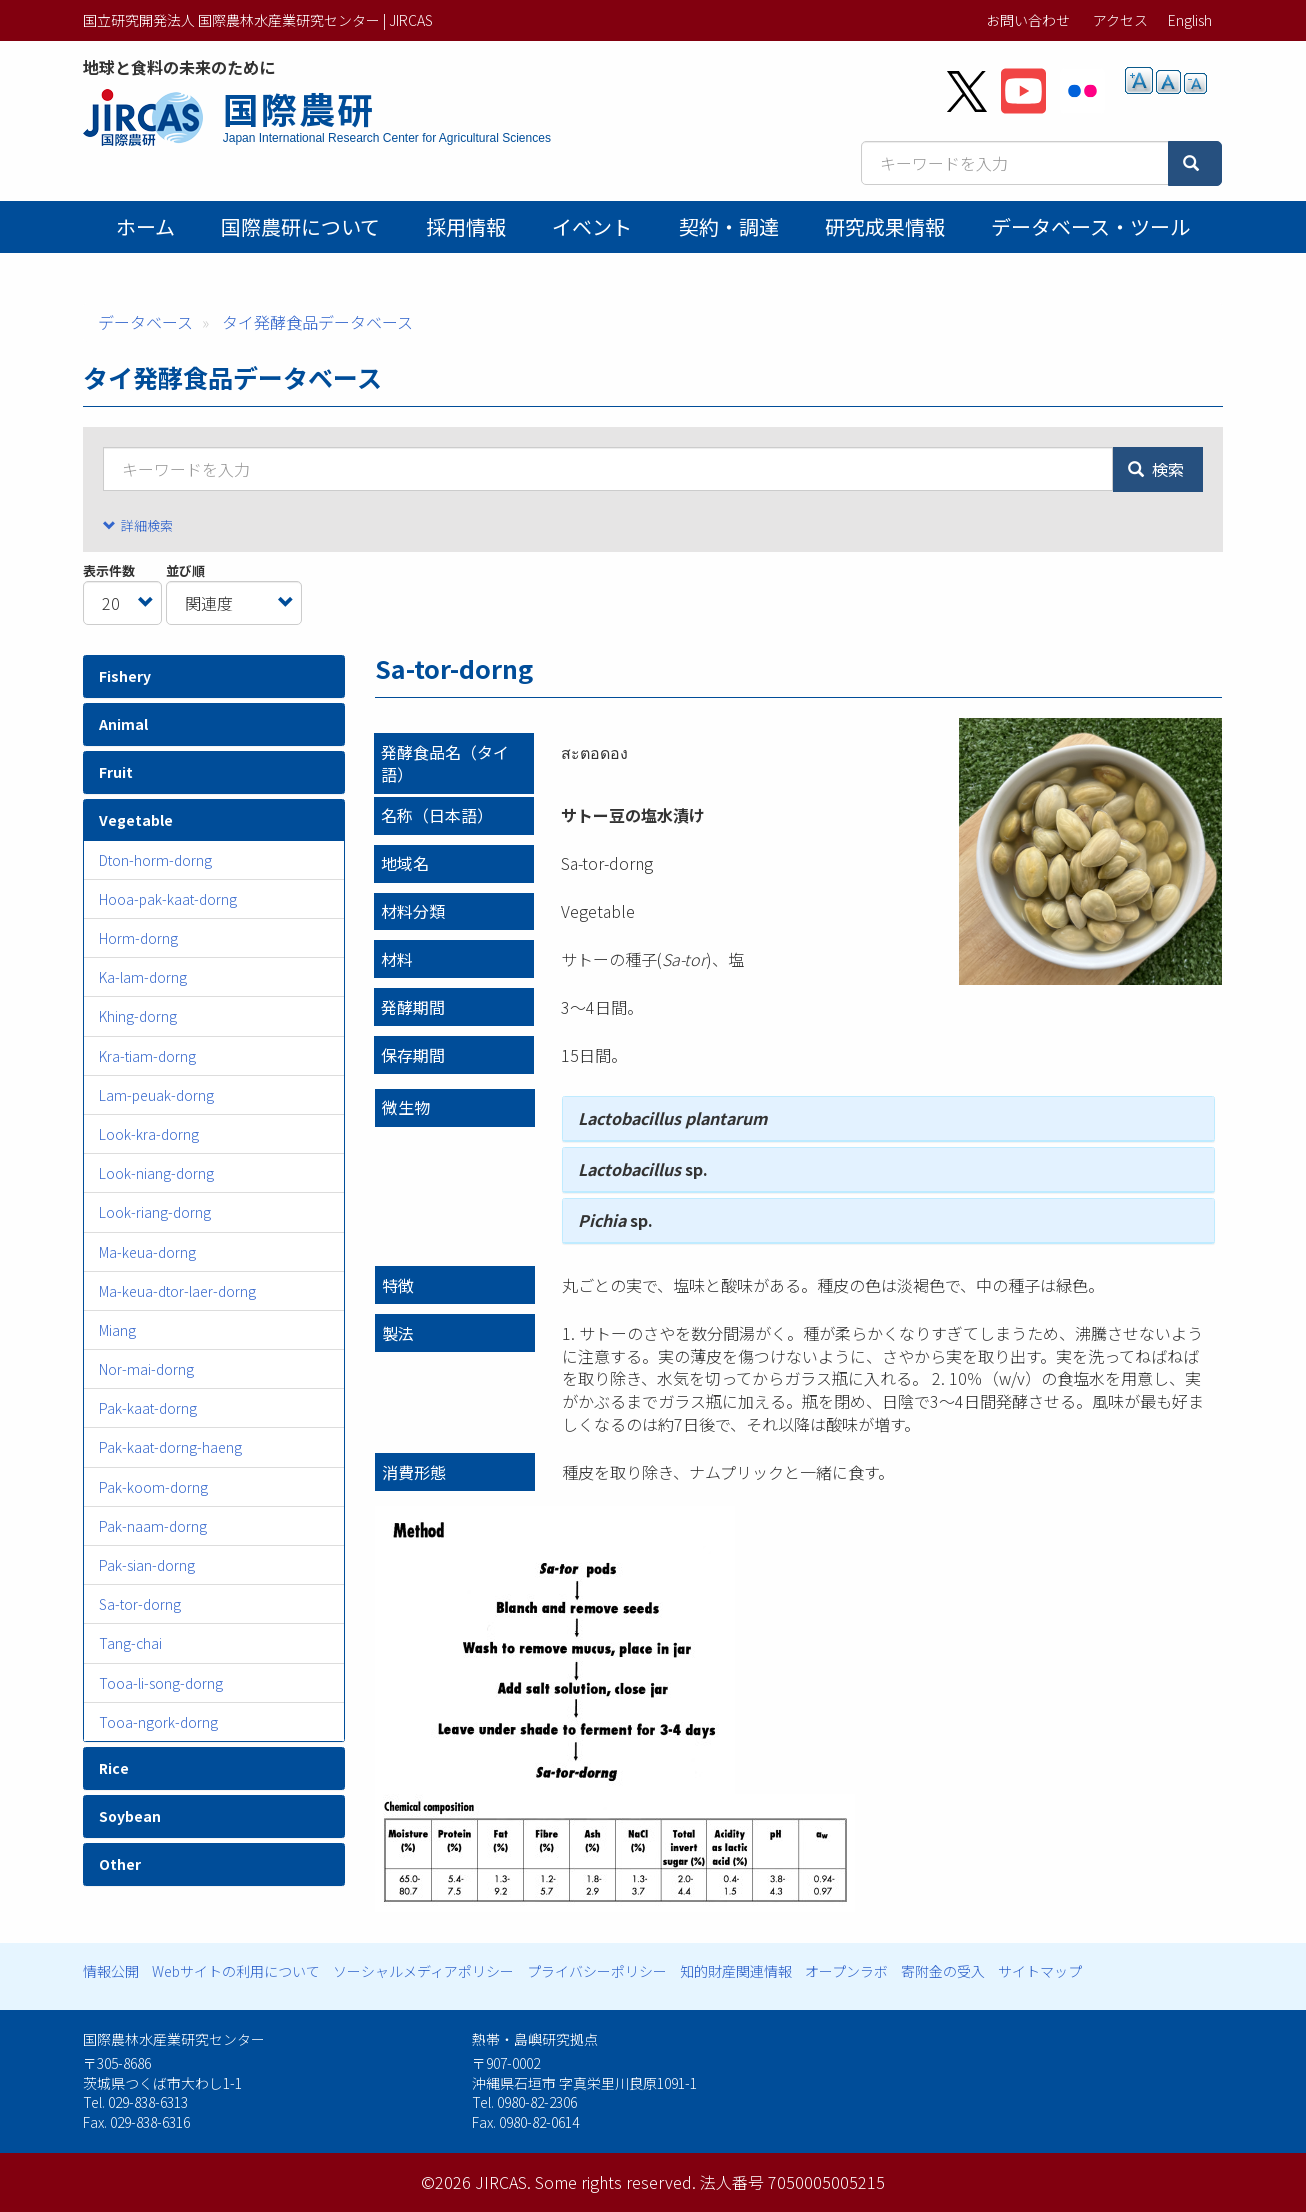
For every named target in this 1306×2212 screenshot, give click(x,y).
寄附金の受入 (943, 1971)
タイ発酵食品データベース (317, 322)
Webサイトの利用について (236, 1971)
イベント (592, 226)
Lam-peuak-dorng (156, 1095)
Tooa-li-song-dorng (161, 1683)
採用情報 (466, 226)
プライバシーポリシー (597, 1971)
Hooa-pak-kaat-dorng (168, 899)
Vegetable (136, 820)
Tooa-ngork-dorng (158, 1722)
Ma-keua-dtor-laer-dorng (177, 1291)
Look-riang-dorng (155, 1212)
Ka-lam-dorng (143, 977)
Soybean (130, 1816)
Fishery (125, 676)
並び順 (185, 571)
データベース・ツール (1090, 226)
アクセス (1120, 20)
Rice (114, 1768)
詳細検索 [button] (147, 525)
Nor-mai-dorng (146, 1369)
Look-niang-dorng (156, 1173)
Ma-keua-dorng (147, 1252)
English (1190, 20)
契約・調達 (729, 226)
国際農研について (300, 226)
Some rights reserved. (615, 2182)
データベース (145, 322)
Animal (123, 724)
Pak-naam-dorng (153, 1526)
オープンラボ (846, 1971)
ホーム (145, 226)
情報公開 (111, 1971)
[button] (1090, 851)
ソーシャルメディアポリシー (423, 1971)
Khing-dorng (138, 1016)
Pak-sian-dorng (147, 1565)
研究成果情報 (885, 226)
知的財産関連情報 (736, 1971)
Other (120, 1864)
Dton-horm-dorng (155, 860)
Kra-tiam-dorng (147, 1056)
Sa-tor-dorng (140, 1604)
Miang (117, 1330)
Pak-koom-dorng (153, 1487)
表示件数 (109, 571)
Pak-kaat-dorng (148, 1408)
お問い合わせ (1028, 20)
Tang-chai (130, 1643)
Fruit (116, 772)
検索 (1156, 469)
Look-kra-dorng (149, 1134)
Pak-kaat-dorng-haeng (170, 1447)
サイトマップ (1040, 1971)
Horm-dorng (138, 938)
